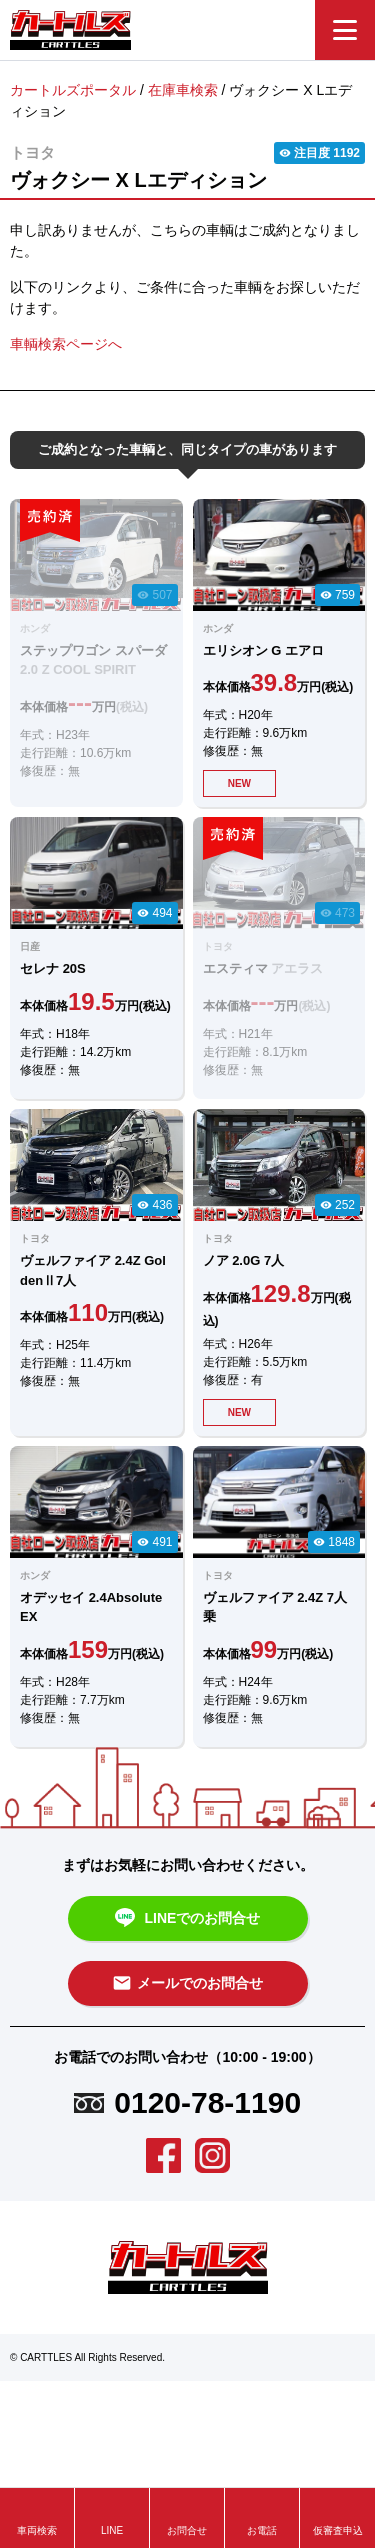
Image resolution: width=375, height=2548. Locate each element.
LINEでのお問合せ (188, 1918)
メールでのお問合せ (187, 1983)
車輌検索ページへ (66, 344)
